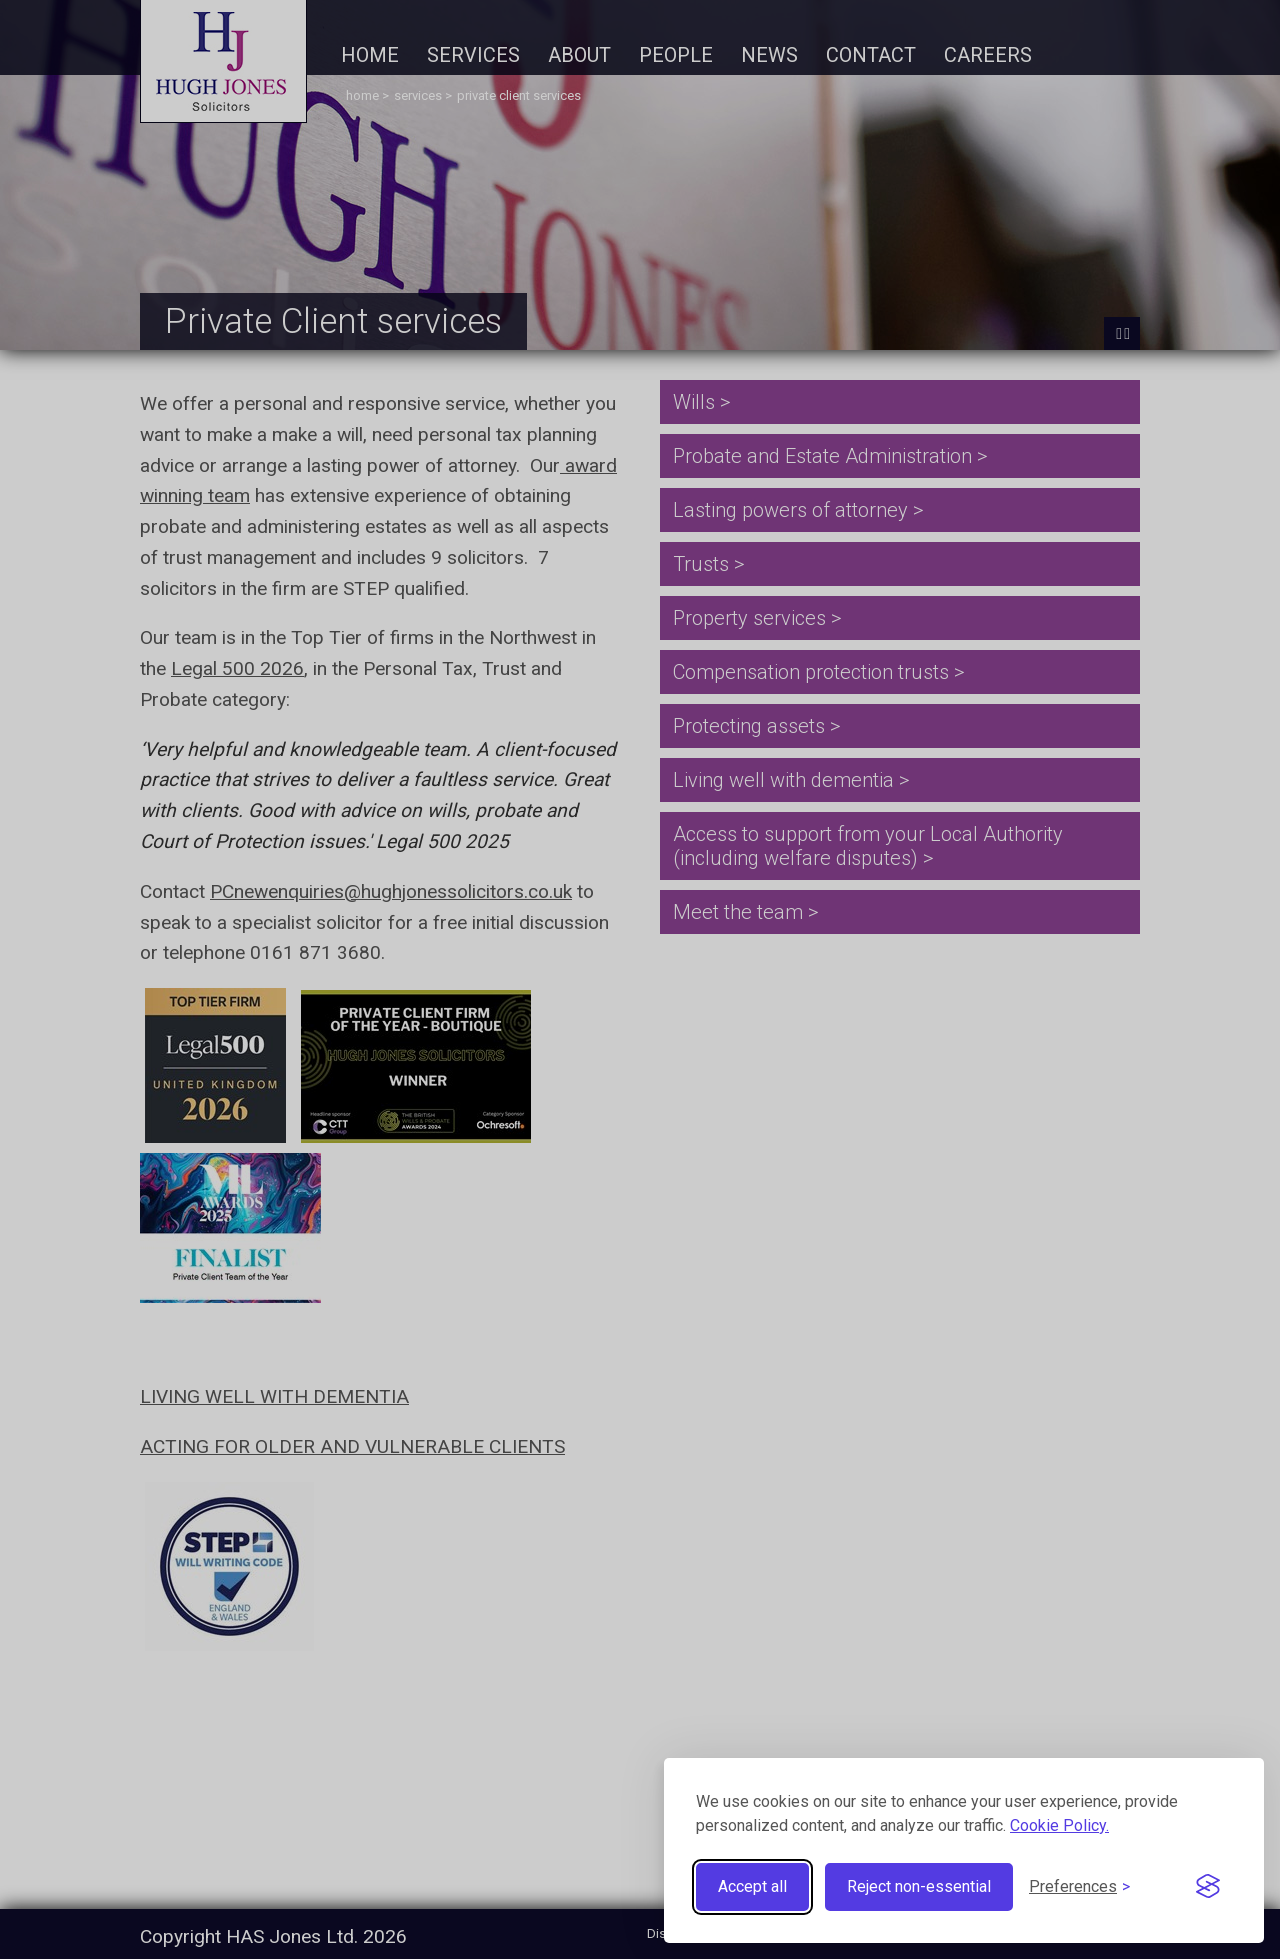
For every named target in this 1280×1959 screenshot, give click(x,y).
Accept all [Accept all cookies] (752, 1886)
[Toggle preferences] (1079, 1886)
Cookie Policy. (1059, 1825)
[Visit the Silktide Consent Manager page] (1208, 1887)
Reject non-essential (919, 1886)
